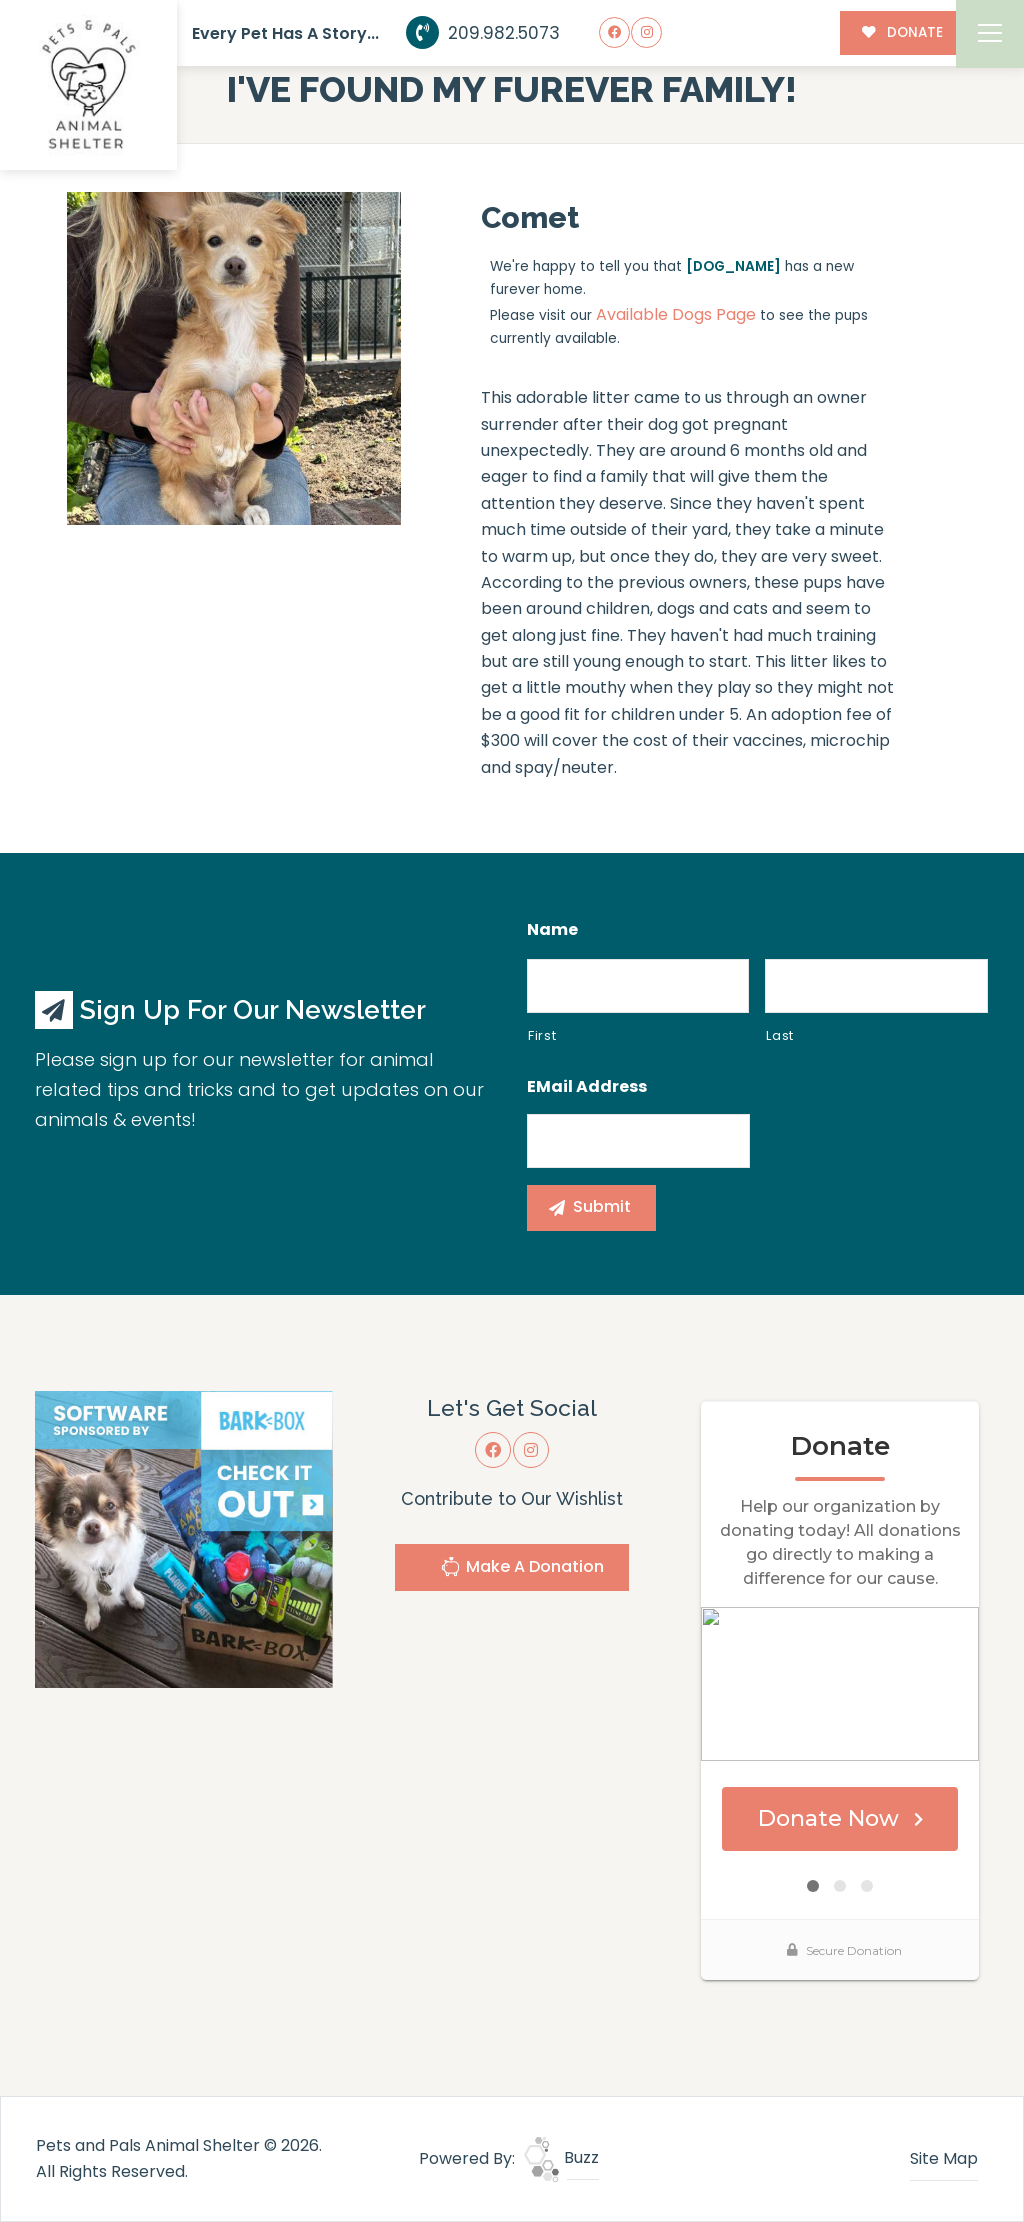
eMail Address (587, 1087)
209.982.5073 (483, 33)
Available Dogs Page (676, 314)
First (542, 1035)
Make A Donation (522, 1569)
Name (552, 930)
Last (780, 1035)
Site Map (944, 2158)
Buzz (561, 2157)
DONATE (902, 32)
